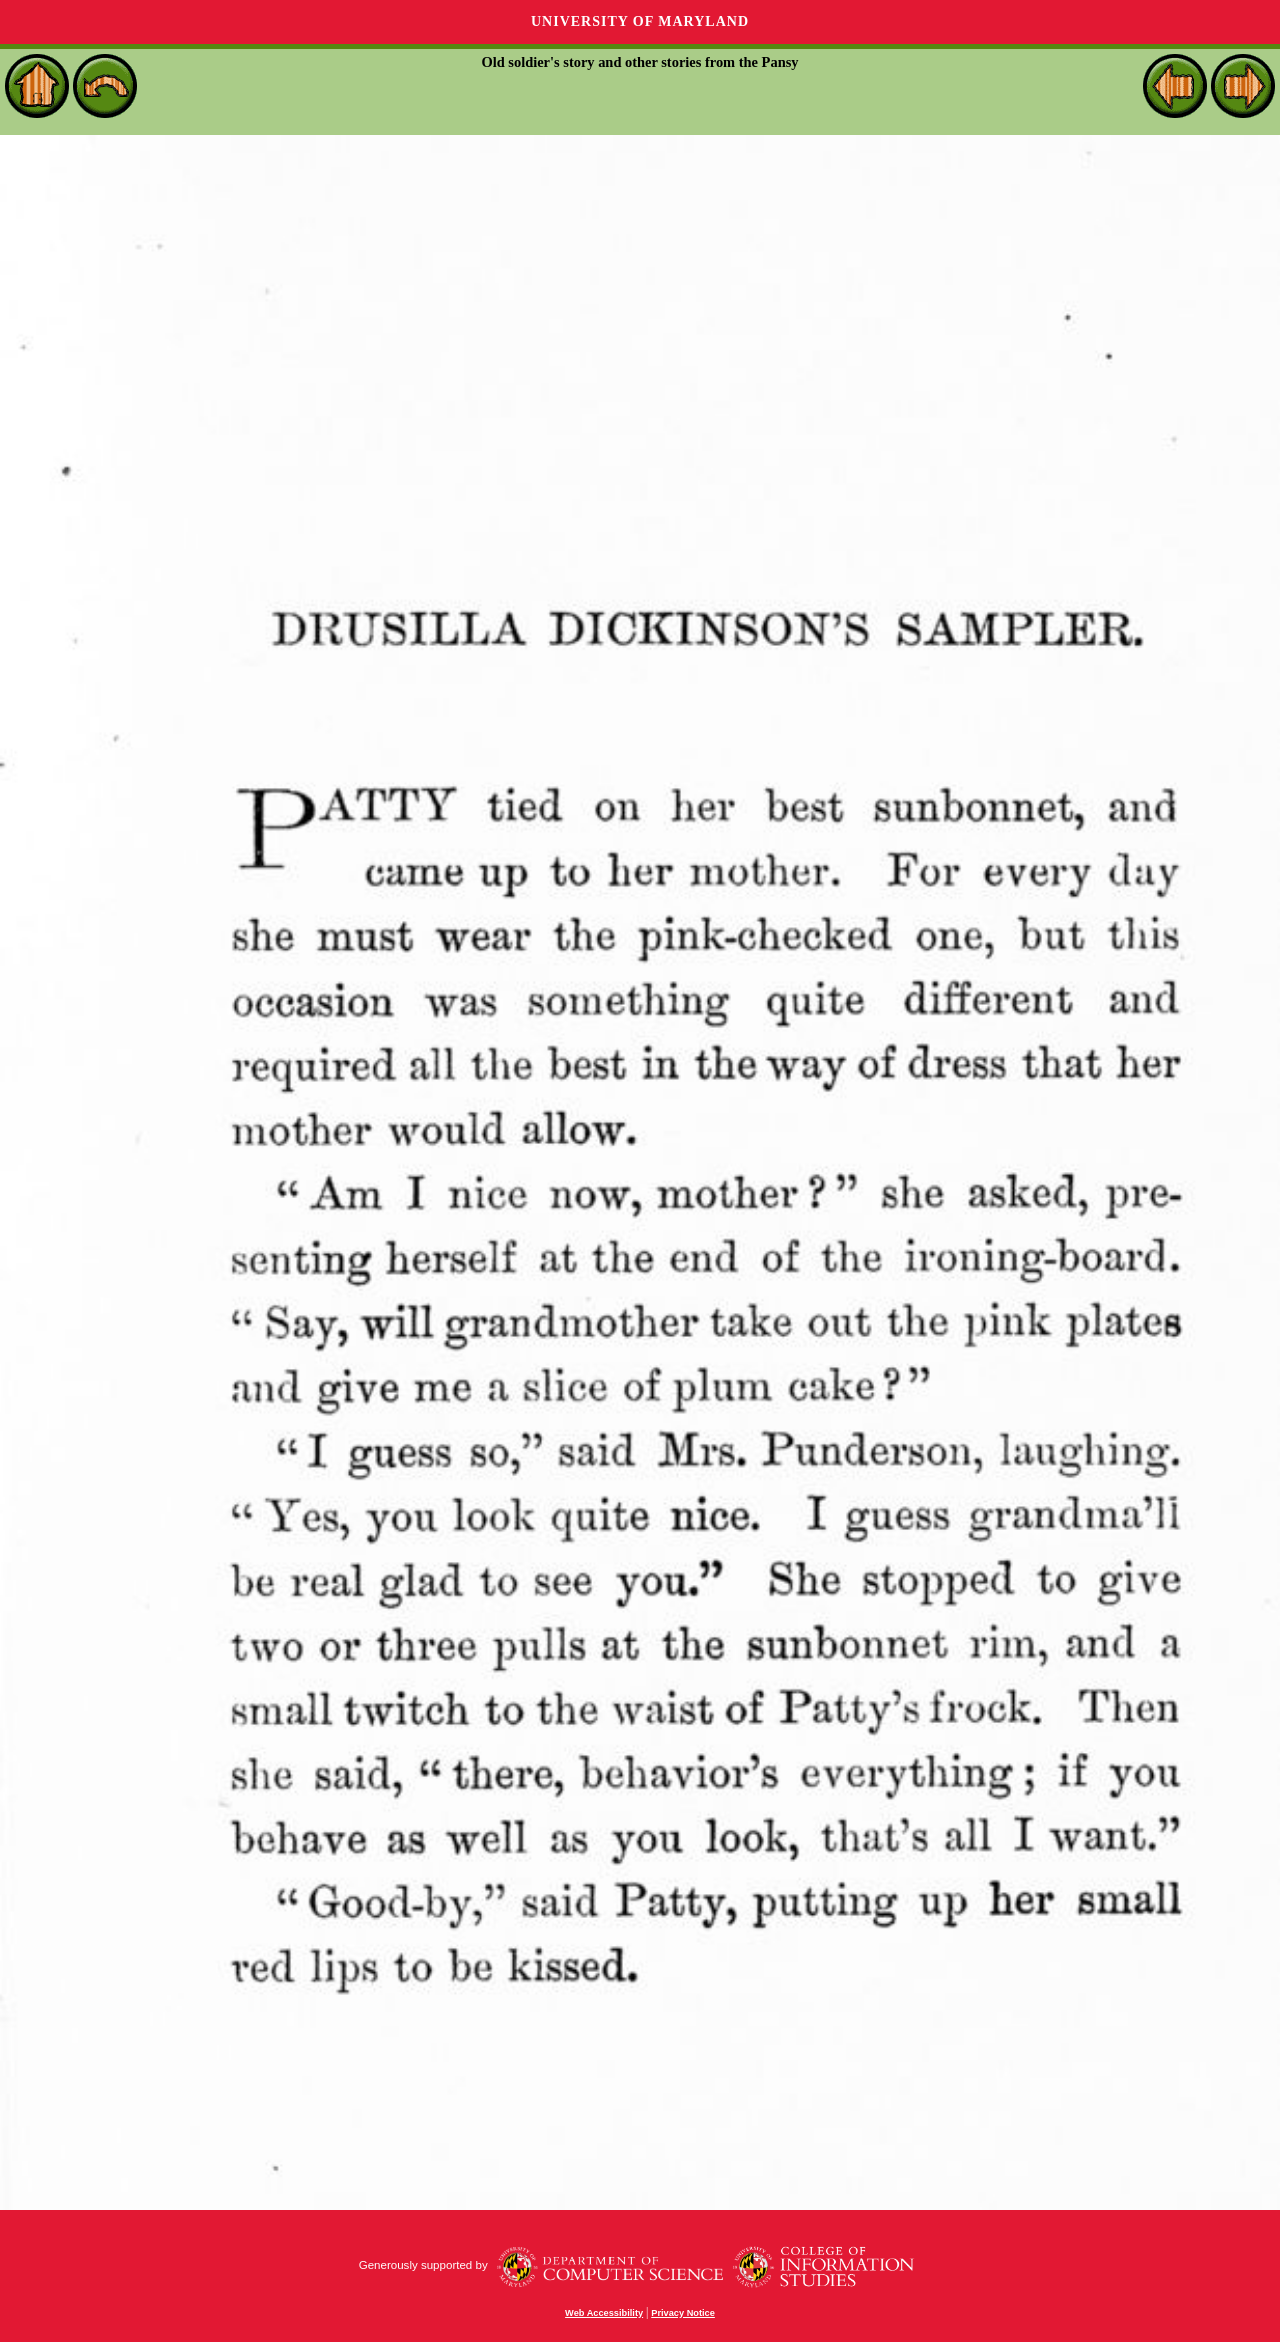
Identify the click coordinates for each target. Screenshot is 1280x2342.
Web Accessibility (604, 2313)
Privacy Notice (683, 2313)
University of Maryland (640, 21)
